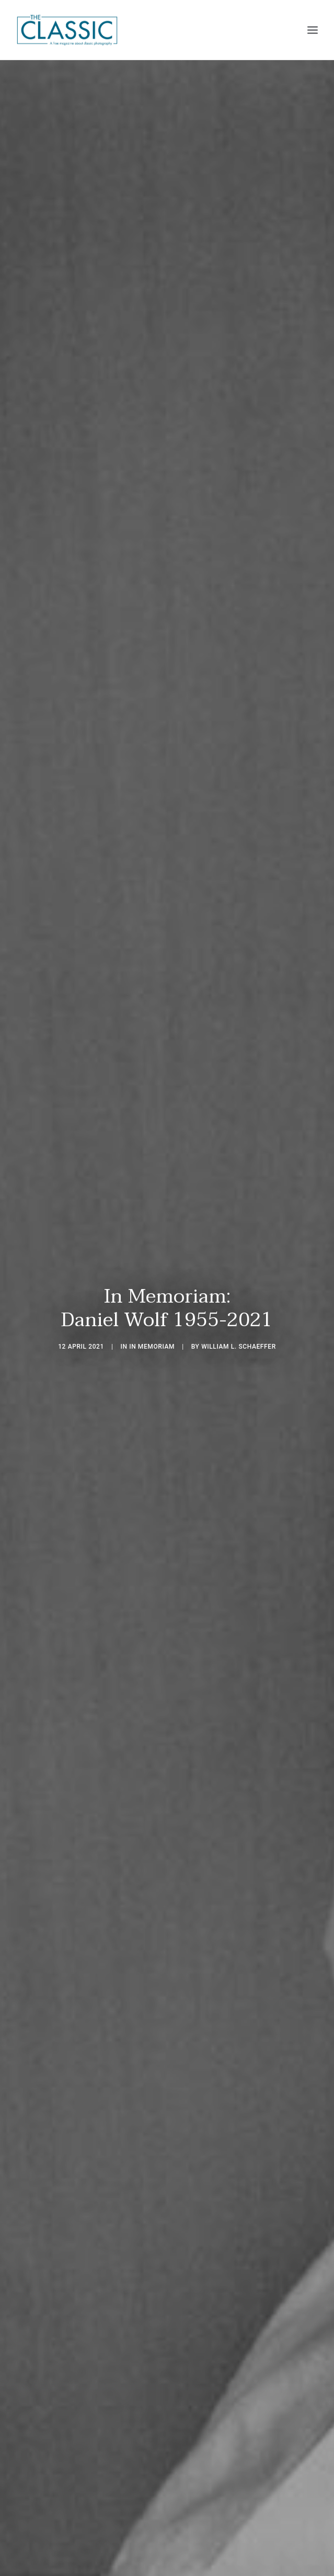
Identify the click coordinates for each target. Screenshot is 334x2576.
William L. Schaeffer (238, 1346)
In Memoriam (152, 1346)
